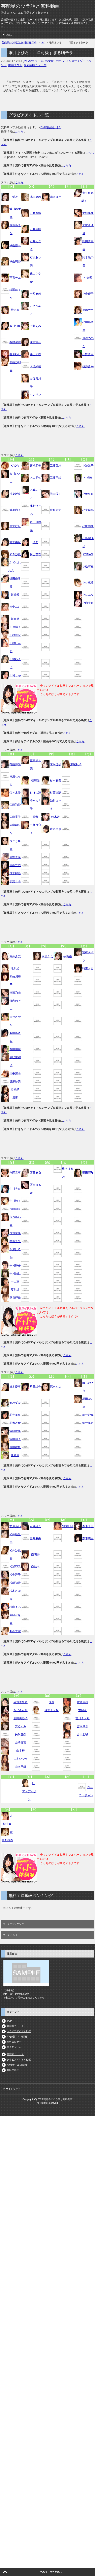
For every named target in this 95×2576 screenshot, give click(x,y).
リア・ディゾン (29, 1791)
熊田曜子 (55, 493)
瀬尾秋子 (76, 764)
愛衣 (15, 196)
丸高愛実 (15, 1631)
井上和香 (35, 354)
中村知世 (15, 1273)
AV (25, 61)
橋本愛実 (15, 1386)
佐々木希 (15, 792)
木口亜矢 (35, 477)
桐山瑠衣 (35, 554)
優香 (51, 1702)
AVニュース (35, 61)
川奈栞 (15, 618)
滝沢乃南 (15, 992)
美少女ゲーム (14, 2047)
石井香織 (35, 213)
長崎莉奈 (15, 1209)
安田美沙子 (20, 1718)
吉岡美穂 (82, 1702)
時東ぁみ (88, 968)
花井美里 (15, 1414)
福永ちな (55, 1386)
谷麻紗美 (15, 1081)
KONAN (88, 554)
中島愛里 (15, 1241)
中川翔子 (15, 1200)
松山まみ (15, 1607)
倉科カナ (55, 510)
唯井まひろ (15, 65)
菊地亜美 (35, 465)
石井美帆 (35, 229)
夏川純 (15, 1289)
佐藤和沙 (15, 804)
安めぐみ (20, 1726)
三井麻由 (35, 1538)
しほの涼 (35, 792)
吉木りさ (82, 1726)
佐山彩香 (15, 865)
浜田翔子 (15, 1439)
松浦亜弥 (15, 1566)
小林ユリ (88, 594)
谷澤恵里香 (20, 1702)
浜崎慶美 (15, 1431)
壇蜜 (15, 1097)
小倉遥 (88, 277)
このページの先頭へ (51, 2572)
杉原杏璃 (55, 792)
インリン (35, 394)
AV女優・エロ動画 (17, 2036)
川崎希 (15, 594)
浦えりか (55, 196)
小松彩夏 (88, 566)
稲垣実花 (35, 342)
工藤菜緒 (55, 465)
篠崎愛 (35, 780)
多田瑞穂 (15, 1049)
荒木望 (15, 309)
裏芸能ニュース (15, 2026)
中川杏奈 (15, 1188)
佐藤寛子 (15, 816)
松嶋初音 (15, 1582)
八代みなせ (20, 1710)
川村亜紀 (15, 635)
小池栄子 (88, 465)
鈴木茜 (55, 816)
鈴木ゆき (55, 828)
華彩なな (15, 526)
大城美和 (88, 213)
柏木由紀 (15, 542)
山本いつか (20, 1758)
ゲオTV (59, 61)
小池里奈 (88, 493)
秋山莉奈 (15, 261)
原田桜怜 (15, 1447)
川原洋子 (15, 627)
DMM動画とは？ (50, 127)
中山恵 (15, 1281)
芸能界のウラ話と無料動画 (30, 6)
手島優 (67, 956)
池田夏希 (35, 196)
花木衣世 (15, 1423)
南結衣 (35, 1566)
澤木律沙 (15, 873)
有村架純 (15, 342)
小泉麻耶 (88, 510)
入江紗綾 (35, 366)
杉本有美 (55, 780)
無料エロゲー (14, 2041)
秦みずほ (15, 1402)
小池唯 (88, 477)
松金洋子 (15, 1574)
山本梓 (20, 1750)
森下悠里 (88, 1538)
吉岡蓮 (82, 1710)
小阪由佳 (88, 526)
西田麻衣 (35, 1172)
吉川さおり (82, 1718)
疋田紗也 (35, 1386)
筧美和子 (15, 510)
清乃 (35, 542)
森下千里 (88, 1526)
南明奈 (35, 1554)
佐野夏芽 (15, 857)
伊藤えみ (35, 326)
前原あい (15, 1526)
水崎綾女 (35, 1526)
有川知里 (15, 326)
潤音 (35, 816)
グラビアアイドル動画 (19, 2031)
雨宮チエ (15, 277)
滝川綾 (15, 968)
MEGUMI (68, 1526)
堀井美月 (88, 1423)
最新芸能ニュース (35, 65)
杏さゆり (15, 354)
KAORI (15, 465)
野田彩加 (88, 1172)
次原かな (47, 956)
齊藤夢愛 (15, 764)
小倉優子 (88, 293)
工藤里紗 (55, 477)
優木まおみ (51, 1710)
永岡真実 (15, 1172)
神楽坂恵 (15, 493)
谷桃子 (15, 1089)
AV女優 (49, 61)
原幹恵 (15, 1455)
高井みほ (15, 956)
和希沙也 (15, 554)
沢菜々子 (15, 881)
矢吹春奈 (20, 1734)
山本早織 (20, 1766)
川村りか (15, 675)
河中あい (15, 606)
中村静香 (15, 1265)
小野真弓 (88, 354)
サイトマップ (13, 2088)
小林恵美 (88, 582)
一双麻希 (35, 293)
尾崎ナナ (88, 309)
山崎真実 (20, 1742)
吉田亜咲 (82, 1734)
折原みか (88, 366)
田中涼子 (15, 1073)
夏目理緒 (15, 1297)
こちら (19, 131)
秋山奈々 (15, 245)
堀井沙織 (88, 1414)
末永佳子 (55, 764)
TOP (9, 2020)
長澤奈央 (15, 1233)
